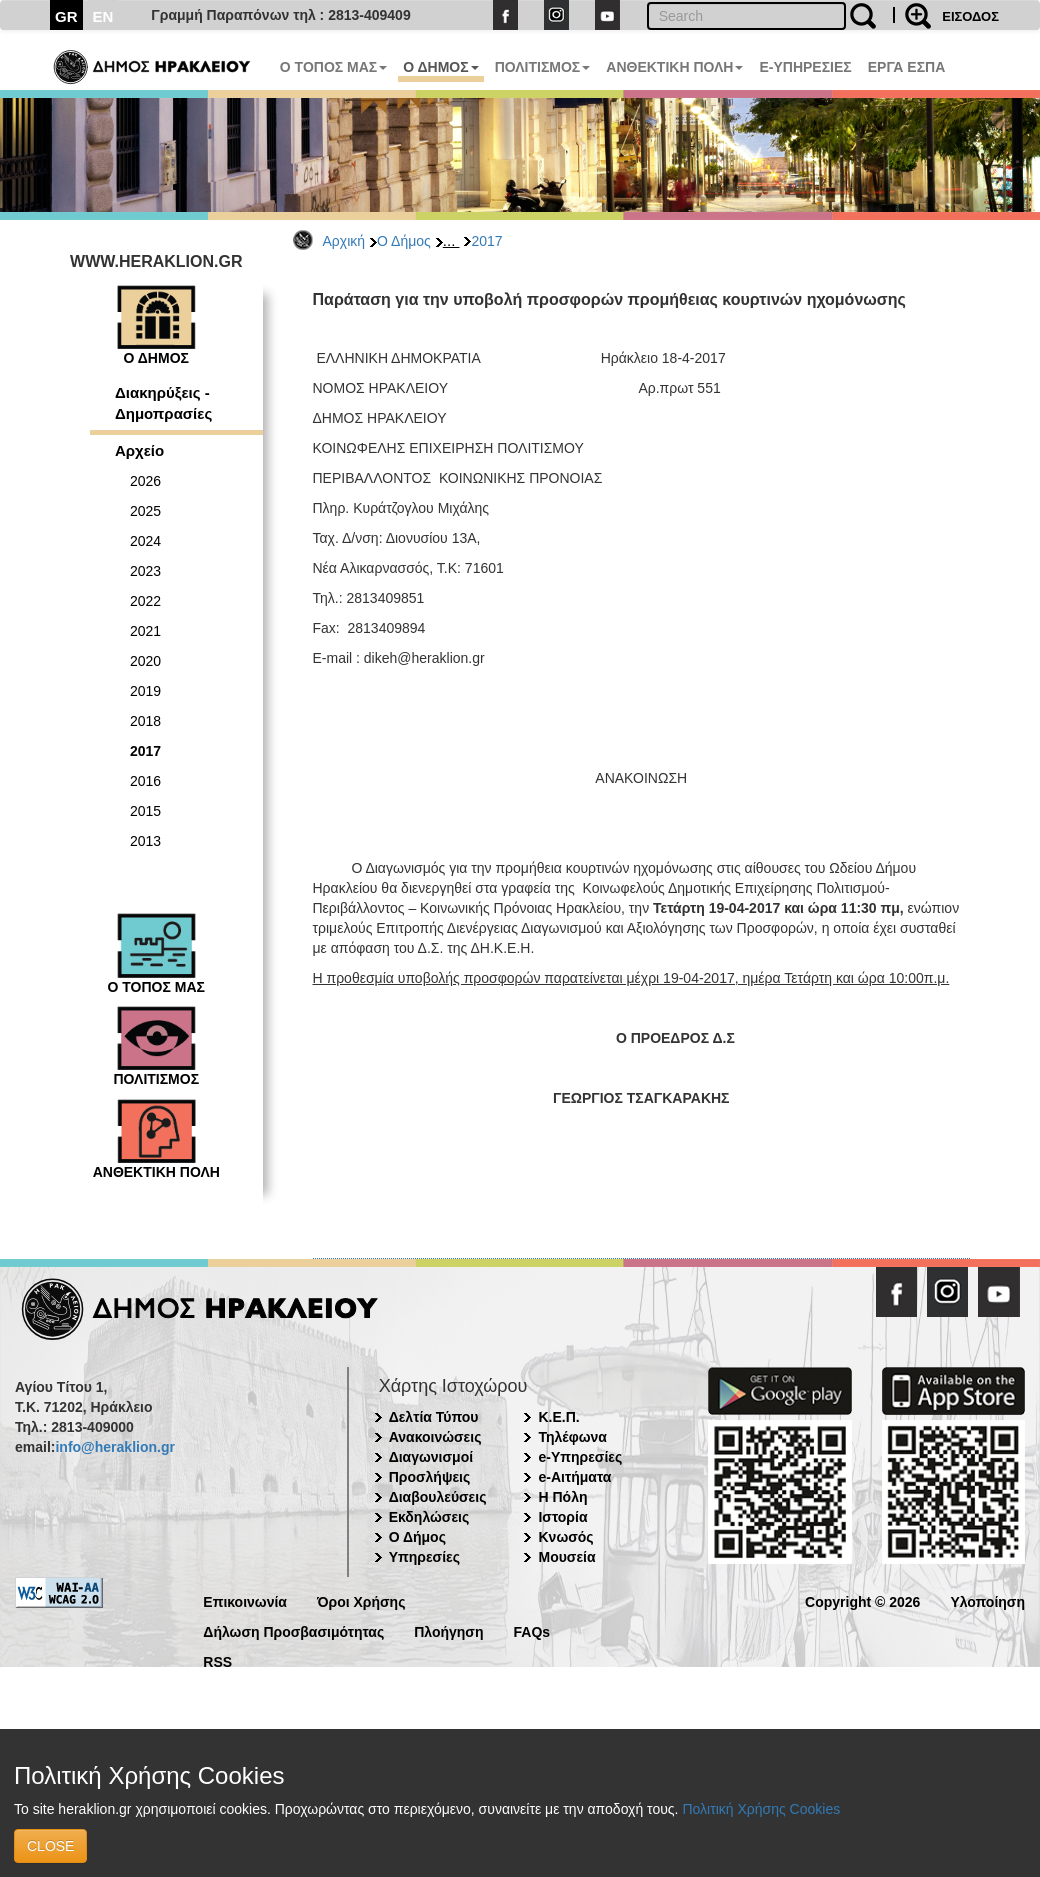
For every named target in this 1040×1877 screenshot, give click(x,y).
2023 (145, 571)
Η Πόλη (562, 1497)
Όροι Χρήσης (361, 1600)
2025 (145, 511)
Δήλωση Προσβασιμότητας (293, 1630)
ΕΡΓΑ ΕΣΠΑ (907, 67)
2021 (145, 631)
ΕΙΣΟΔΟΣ (970, 16)
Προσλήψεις (430, 1477)
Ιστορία (562, 1517)
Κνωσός (565, 1537)
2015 (145, 811)
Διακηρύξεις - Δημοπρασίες (163, 403)
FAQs (532, 1630)
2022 (145, 601)
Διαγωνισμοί (431, 1457)
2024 (145, 541)
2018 (145, 721)
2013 (145, 841)
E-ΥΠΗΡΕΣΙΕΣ (805, 67)
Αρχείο (139, 450)
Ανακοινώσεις (435, 1437)
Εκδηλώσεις (429, 1517)
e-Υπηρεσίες (580, 1457)
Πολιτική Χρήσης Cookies (761, 1809)
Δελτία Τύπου (434, 1417)
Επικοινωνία (245, 1600)
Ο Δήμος (404, 241)
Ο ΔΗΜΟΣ (440, 67)
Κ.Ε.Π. (558, 1417)
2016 (145, 781)
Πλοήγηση (448, 1630)
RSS (217, 1660)
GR (66, 16)
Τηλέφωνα (572, 1437)
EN (103, 16)
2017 (486, 241)
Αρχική (344, 241)
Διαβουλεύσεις (438, 1497)
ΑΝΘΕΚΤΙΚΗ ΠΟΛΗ (674, 67)
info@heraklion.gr (114, 1447)
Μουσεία (566, 1557)
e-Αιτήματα (574, 1477)
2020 (145, 661)
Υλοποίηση (987, 1600)
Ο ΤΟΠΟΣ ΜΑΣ (333, 67)
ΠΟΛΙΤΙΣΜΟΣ (543, 67)
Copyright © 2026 (862, 1600)
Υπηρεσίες (424, 1557)
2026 (145, 481)
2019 (145, 691)
